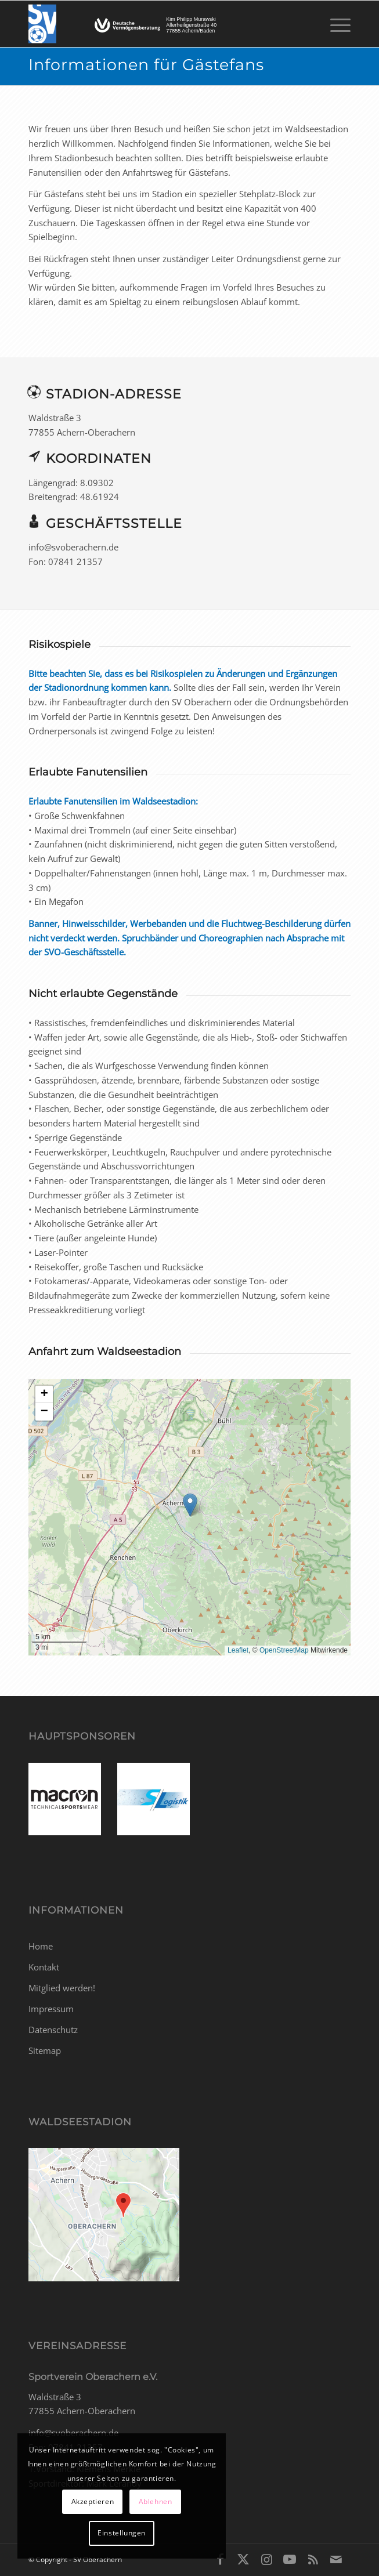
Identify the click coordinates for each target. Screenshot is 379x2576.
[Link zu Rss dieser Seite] (313, 2558)
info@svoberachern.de (73, 2433)
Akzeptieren (92, 2501)
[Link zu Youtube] (289, 2558)
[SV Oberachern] (157, 24)
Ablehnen (155, 2501)
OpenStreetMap (284, 1650)
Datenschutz (53, 2029)
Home (40, 1946)
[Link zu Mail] (336, 2558)
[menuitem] (335, 24)
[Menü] (335, 24)
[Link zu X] (243, 2558)
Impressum (51, 2009)
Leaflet (238, 1650)
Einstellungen (122, 2533)
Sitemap (44, 2050)
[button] (190, 1505)
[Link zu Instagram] (266, 2558)
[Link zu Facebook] (220, 2558)
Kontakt (43, 1967)
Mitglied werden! (61, 1988)
